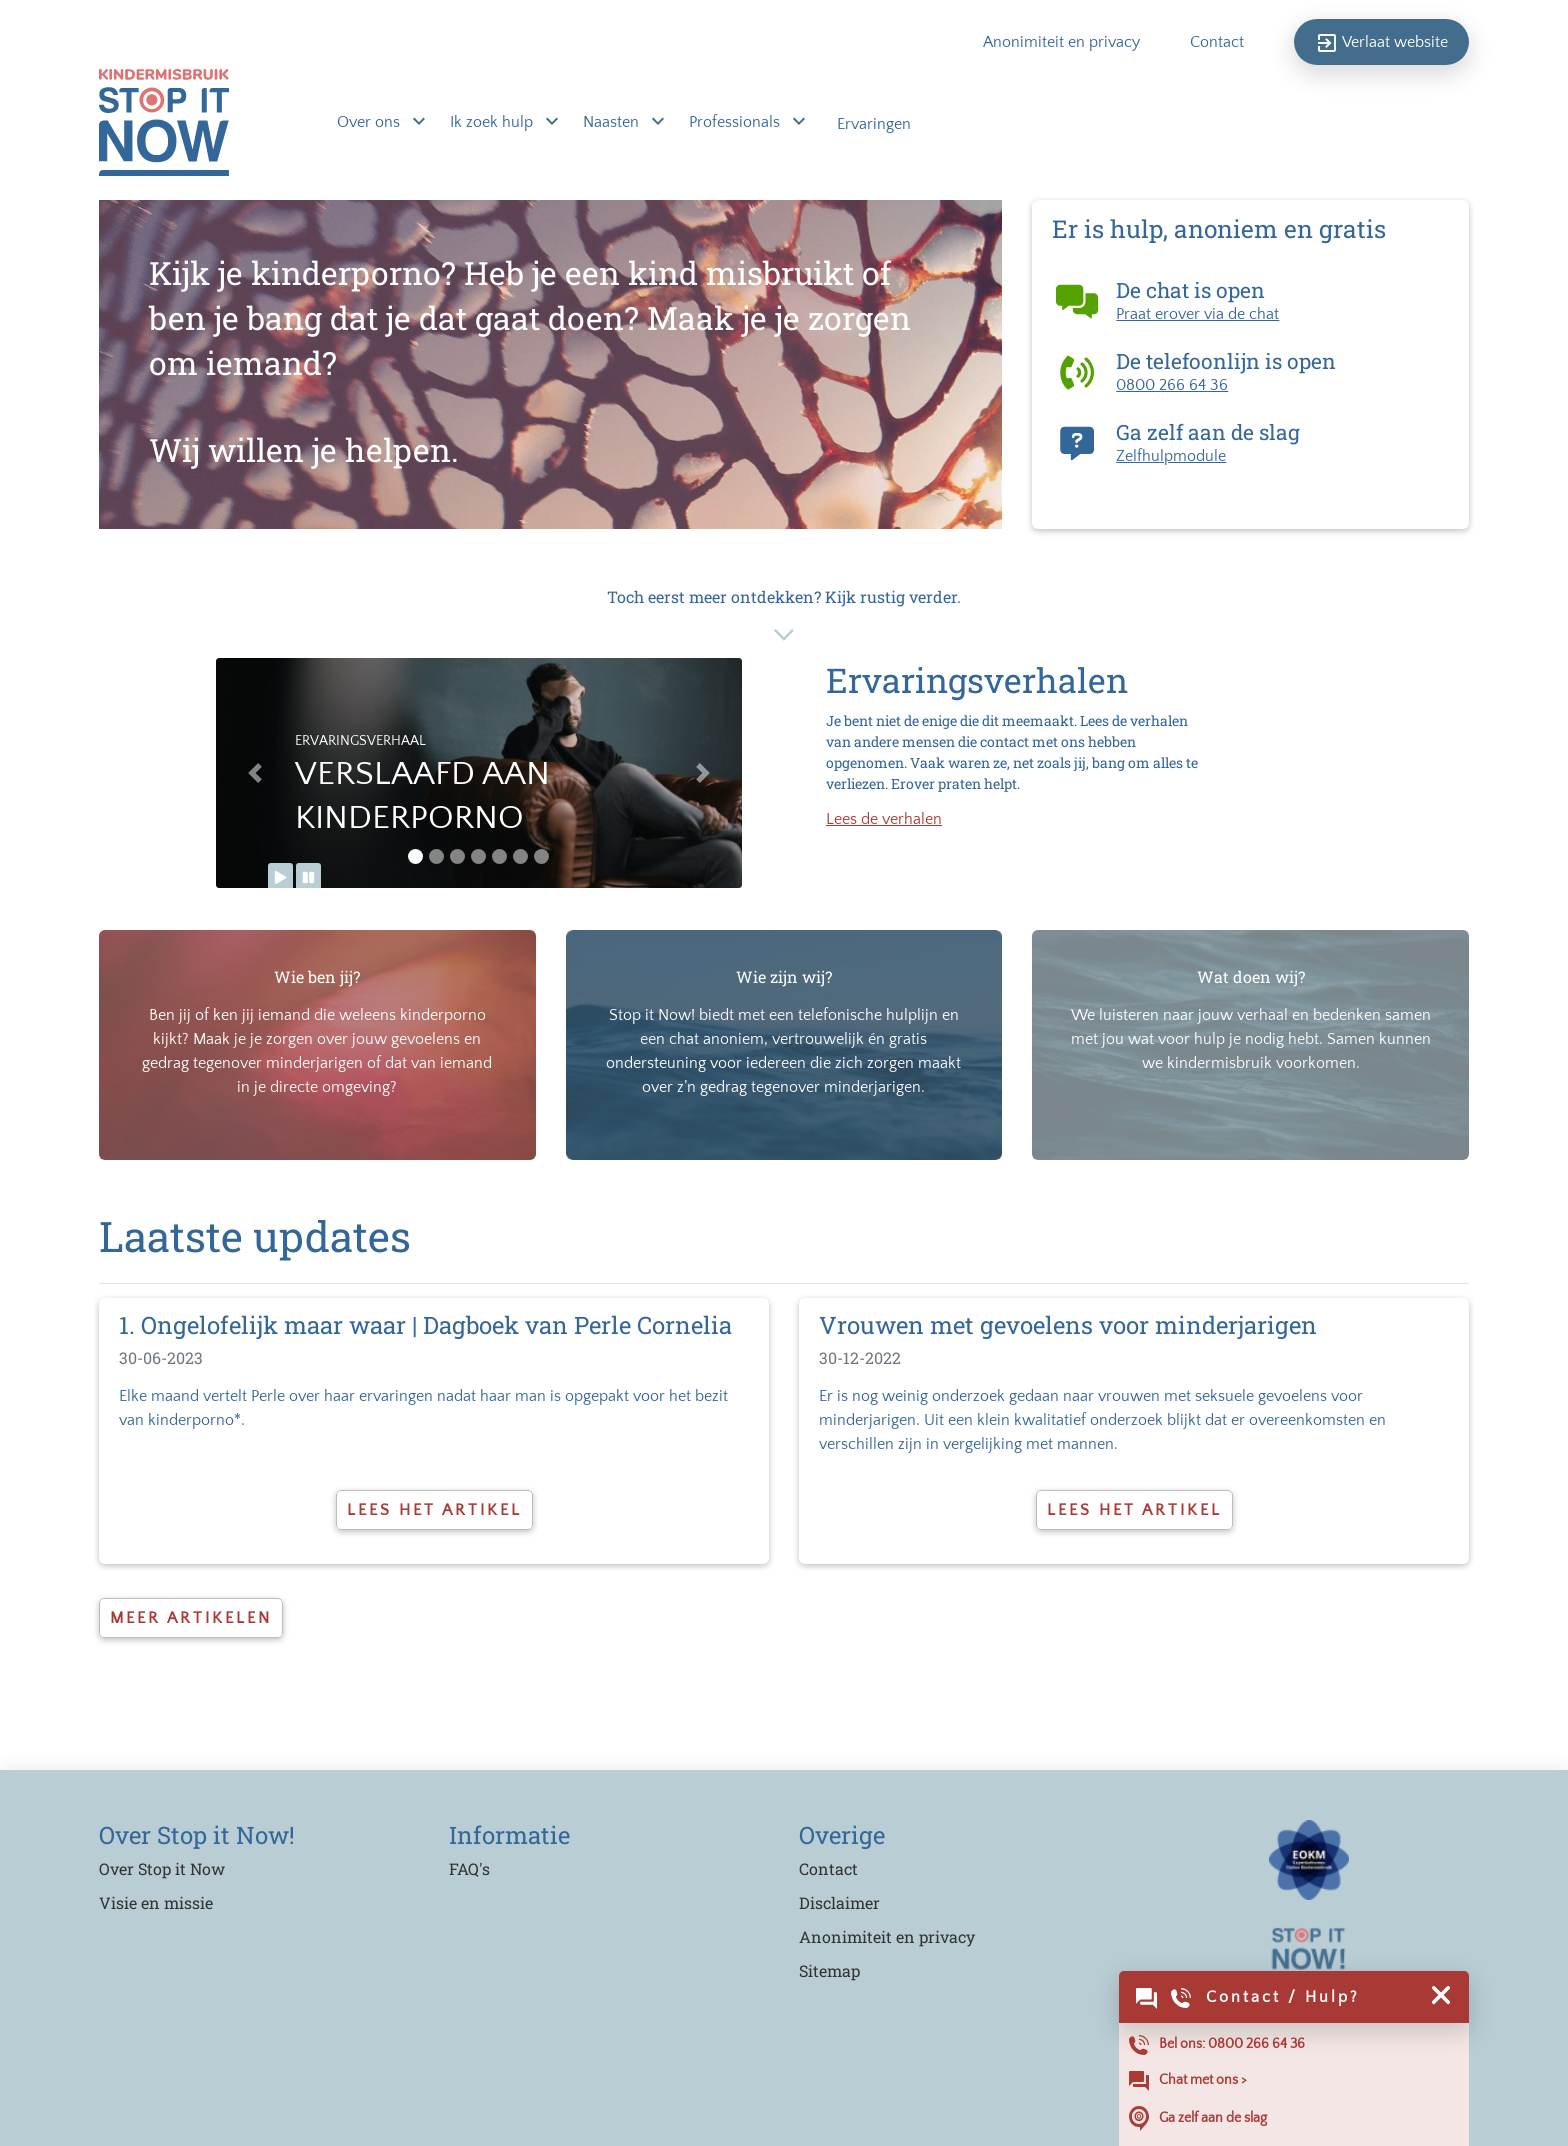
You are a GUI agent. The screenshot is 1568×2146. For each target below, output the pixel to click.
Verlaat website (1381, 43)
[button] (255, 773)
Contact (1217, 42)
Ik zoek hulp (493, 123)
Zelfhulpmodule (1171, 456)
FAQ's (469, 1868)
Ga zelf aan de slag (1198, 2118)
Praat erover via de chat (1197, 314)
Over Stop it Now (162, 1868)
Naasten (613, 123)
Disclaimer (839, 1902)
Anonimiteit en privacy (1061, 42)
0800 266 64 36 (1172, 385)
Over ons (370, 123)
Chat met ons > (1188, 2081)
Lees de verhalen (884, 819)
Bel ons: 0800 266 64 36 (1217, 2045)
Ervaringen (874, 124)
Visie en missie (156, 1902)
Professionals (736, 123)
